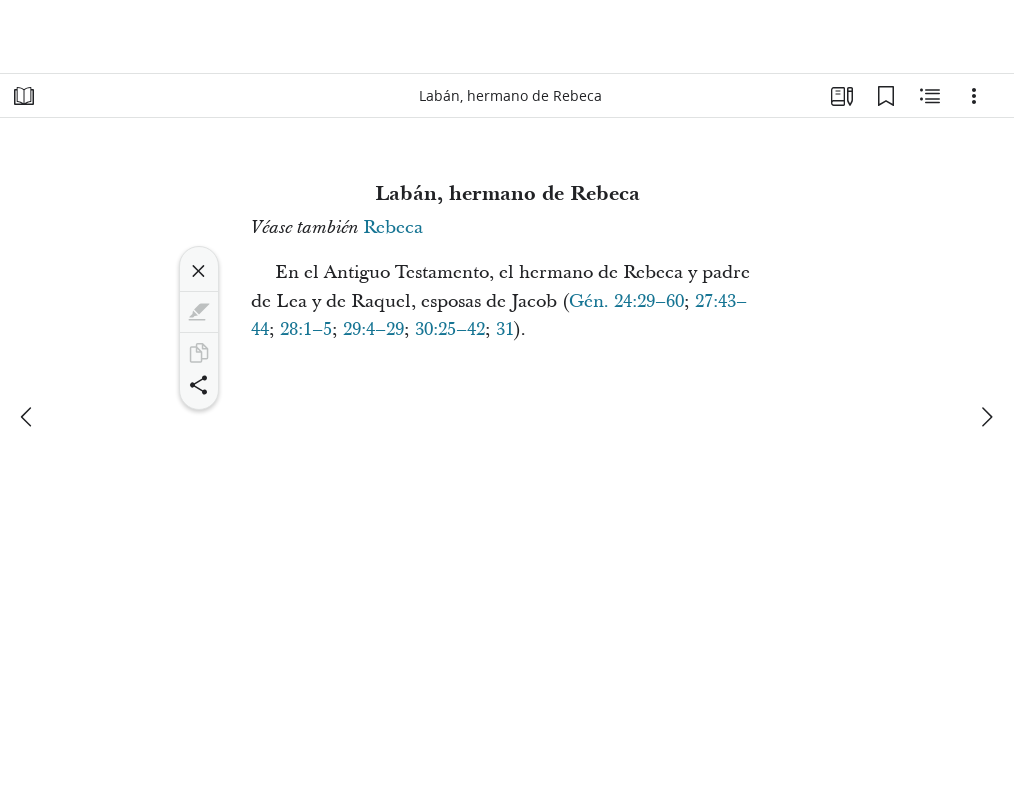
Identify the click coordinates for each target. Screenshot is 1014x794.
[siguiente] (986, 417)
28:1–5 (306, 329)
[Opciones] (974, 96)
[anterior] (28, 417)
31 (505, 329)
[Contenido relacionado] (930, 96)
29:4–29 (373, 329)
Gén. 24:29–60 (626, 301)
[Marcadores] (886, 96)
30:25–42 (450, 329)
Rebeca (393, 227)
